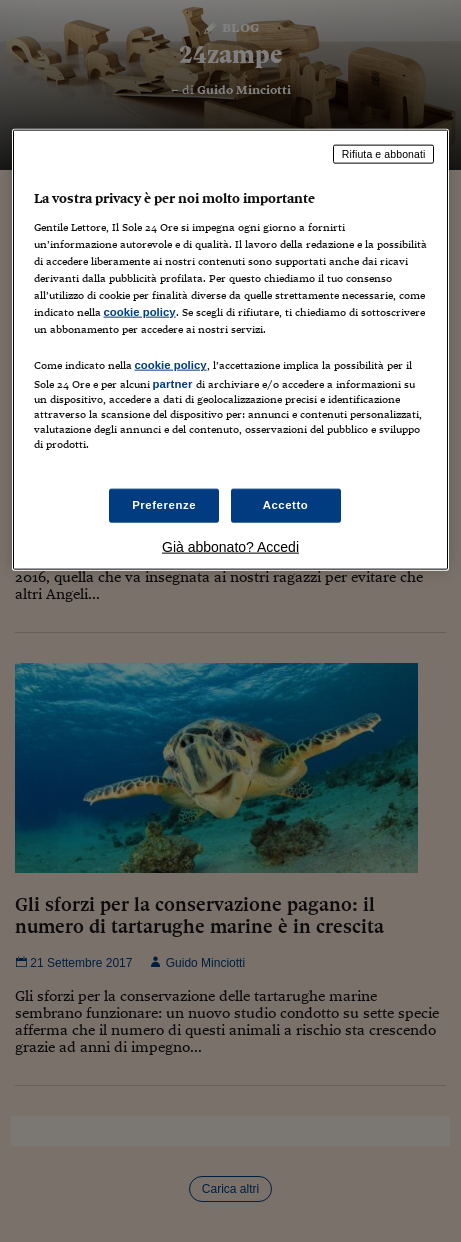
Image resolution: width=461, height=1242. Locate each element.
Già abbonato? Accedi (230, 546)
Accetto (286, 504)
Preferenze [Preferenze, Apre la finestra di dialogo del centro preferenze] (164, 504)
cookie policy (140, 312)
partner (173, 384)
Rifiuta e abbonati (384, 154)
